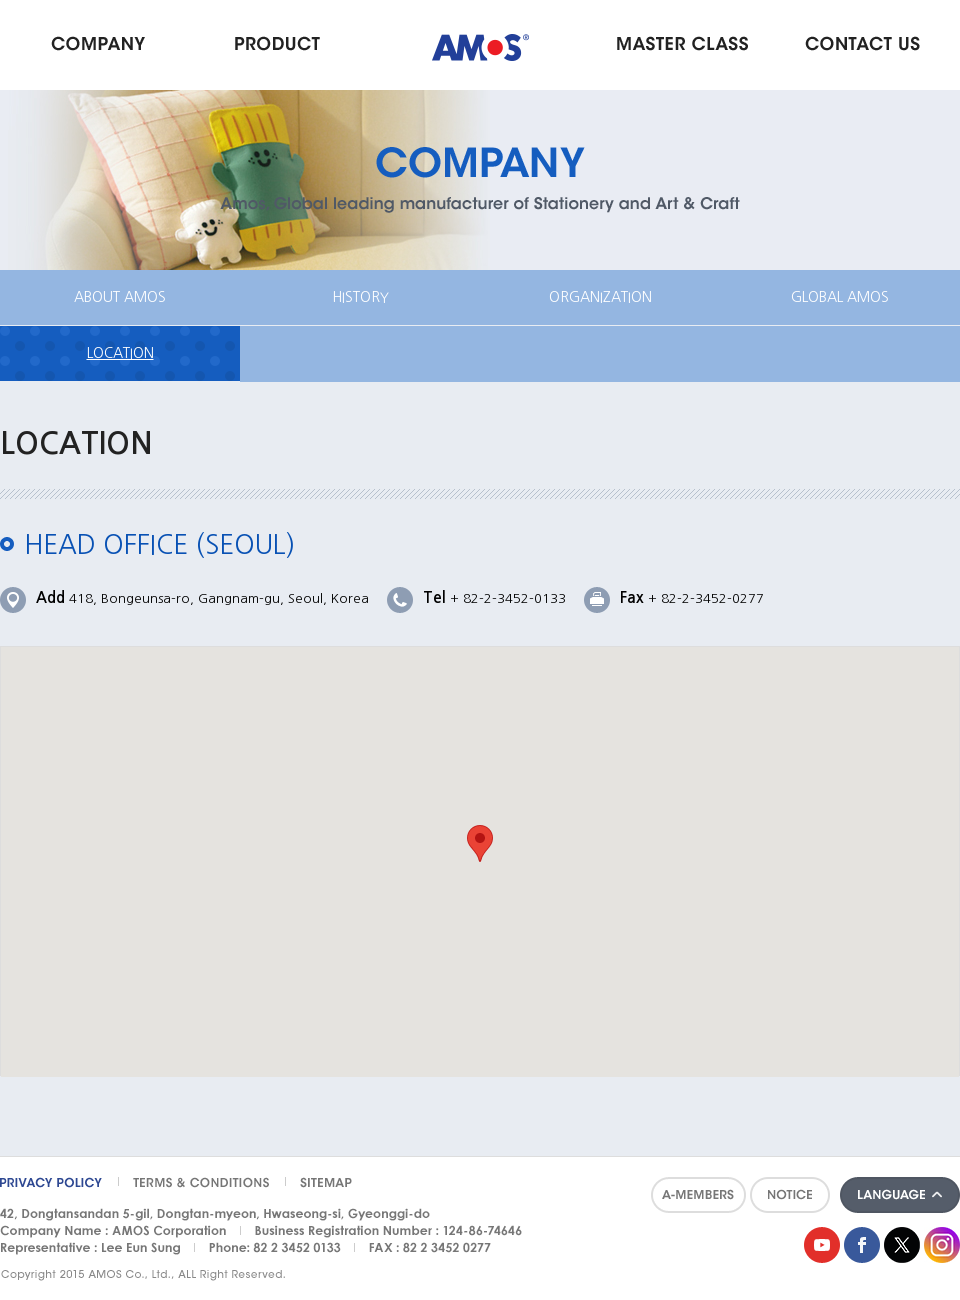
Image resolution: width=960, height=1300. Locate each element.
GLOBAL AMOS (840, 297)
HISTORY (360, 297)
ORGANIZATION (600, 297)
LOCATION (120, 353)
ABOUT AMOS (120, 297)
